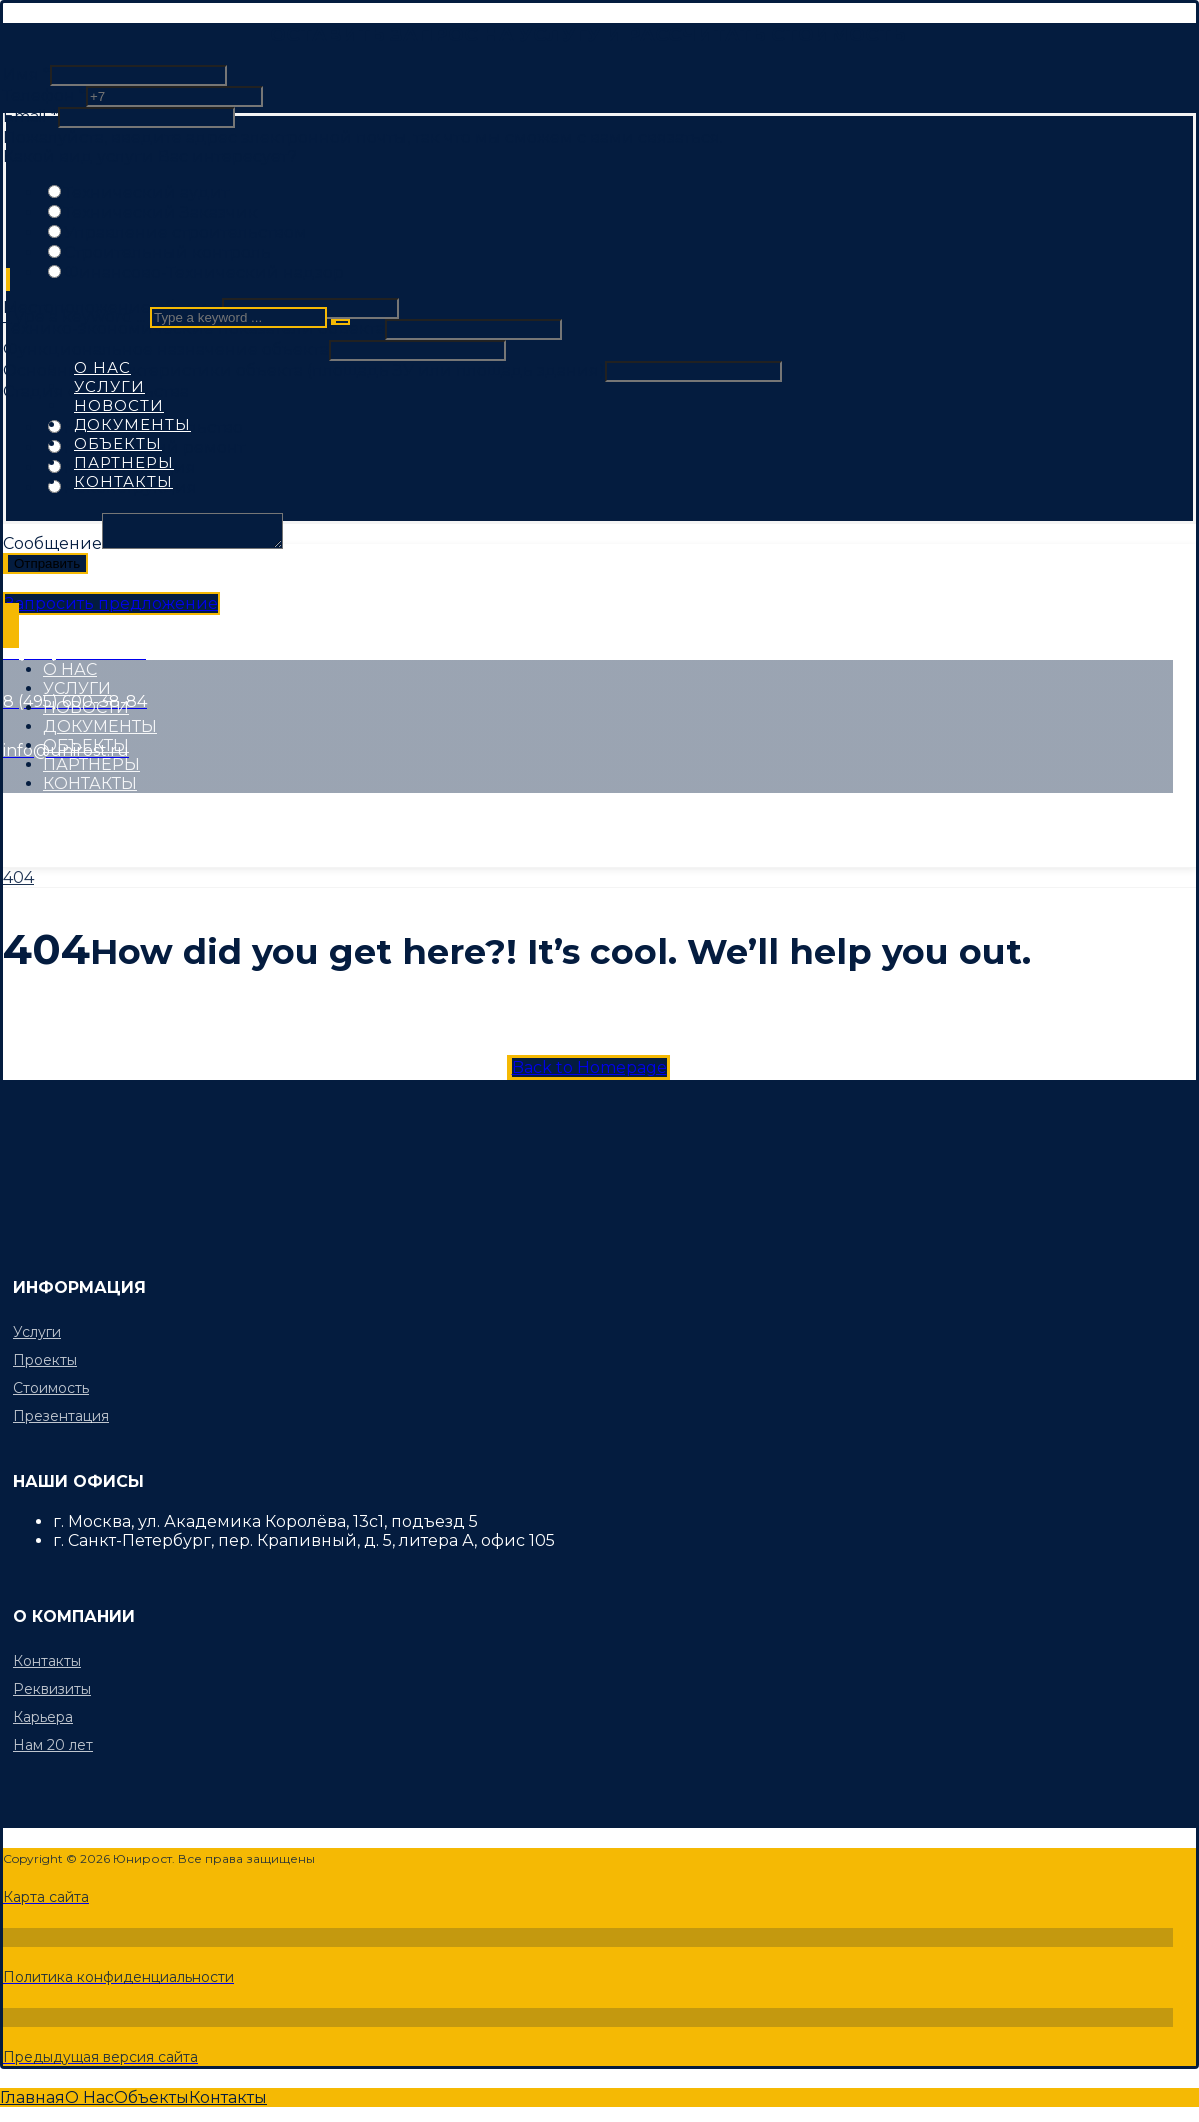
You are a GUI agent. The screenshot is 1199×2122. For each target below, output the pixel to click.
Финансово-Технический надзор (204, 272)
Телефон (44, 95)
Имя (26, 74)
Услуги (37, 1332)
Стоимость (51, 1388)
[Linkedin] (276, 818)
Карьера (43, 1717)
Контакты (47, 1661)
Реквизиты (52, 1689)
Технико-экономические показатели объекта (194, 328)
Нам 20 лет (53, 1745)
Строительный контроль (167, 252)
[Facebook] (45, 818)
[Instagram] (195, 818)
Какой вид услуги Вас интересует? (150, 156)
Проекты (45, 1360)
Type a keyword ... (75, 316)
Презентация (61, 1416)
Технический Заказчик (161, 212)
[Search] (340, 322)
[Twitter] (120, 818)
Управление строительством (185, 232)
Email (30, 116)
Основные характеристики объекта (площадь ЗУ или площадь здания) (304, 370)
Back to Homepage (589, 1067)
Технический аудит (146, 192)
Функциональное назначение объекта (166, 349)
